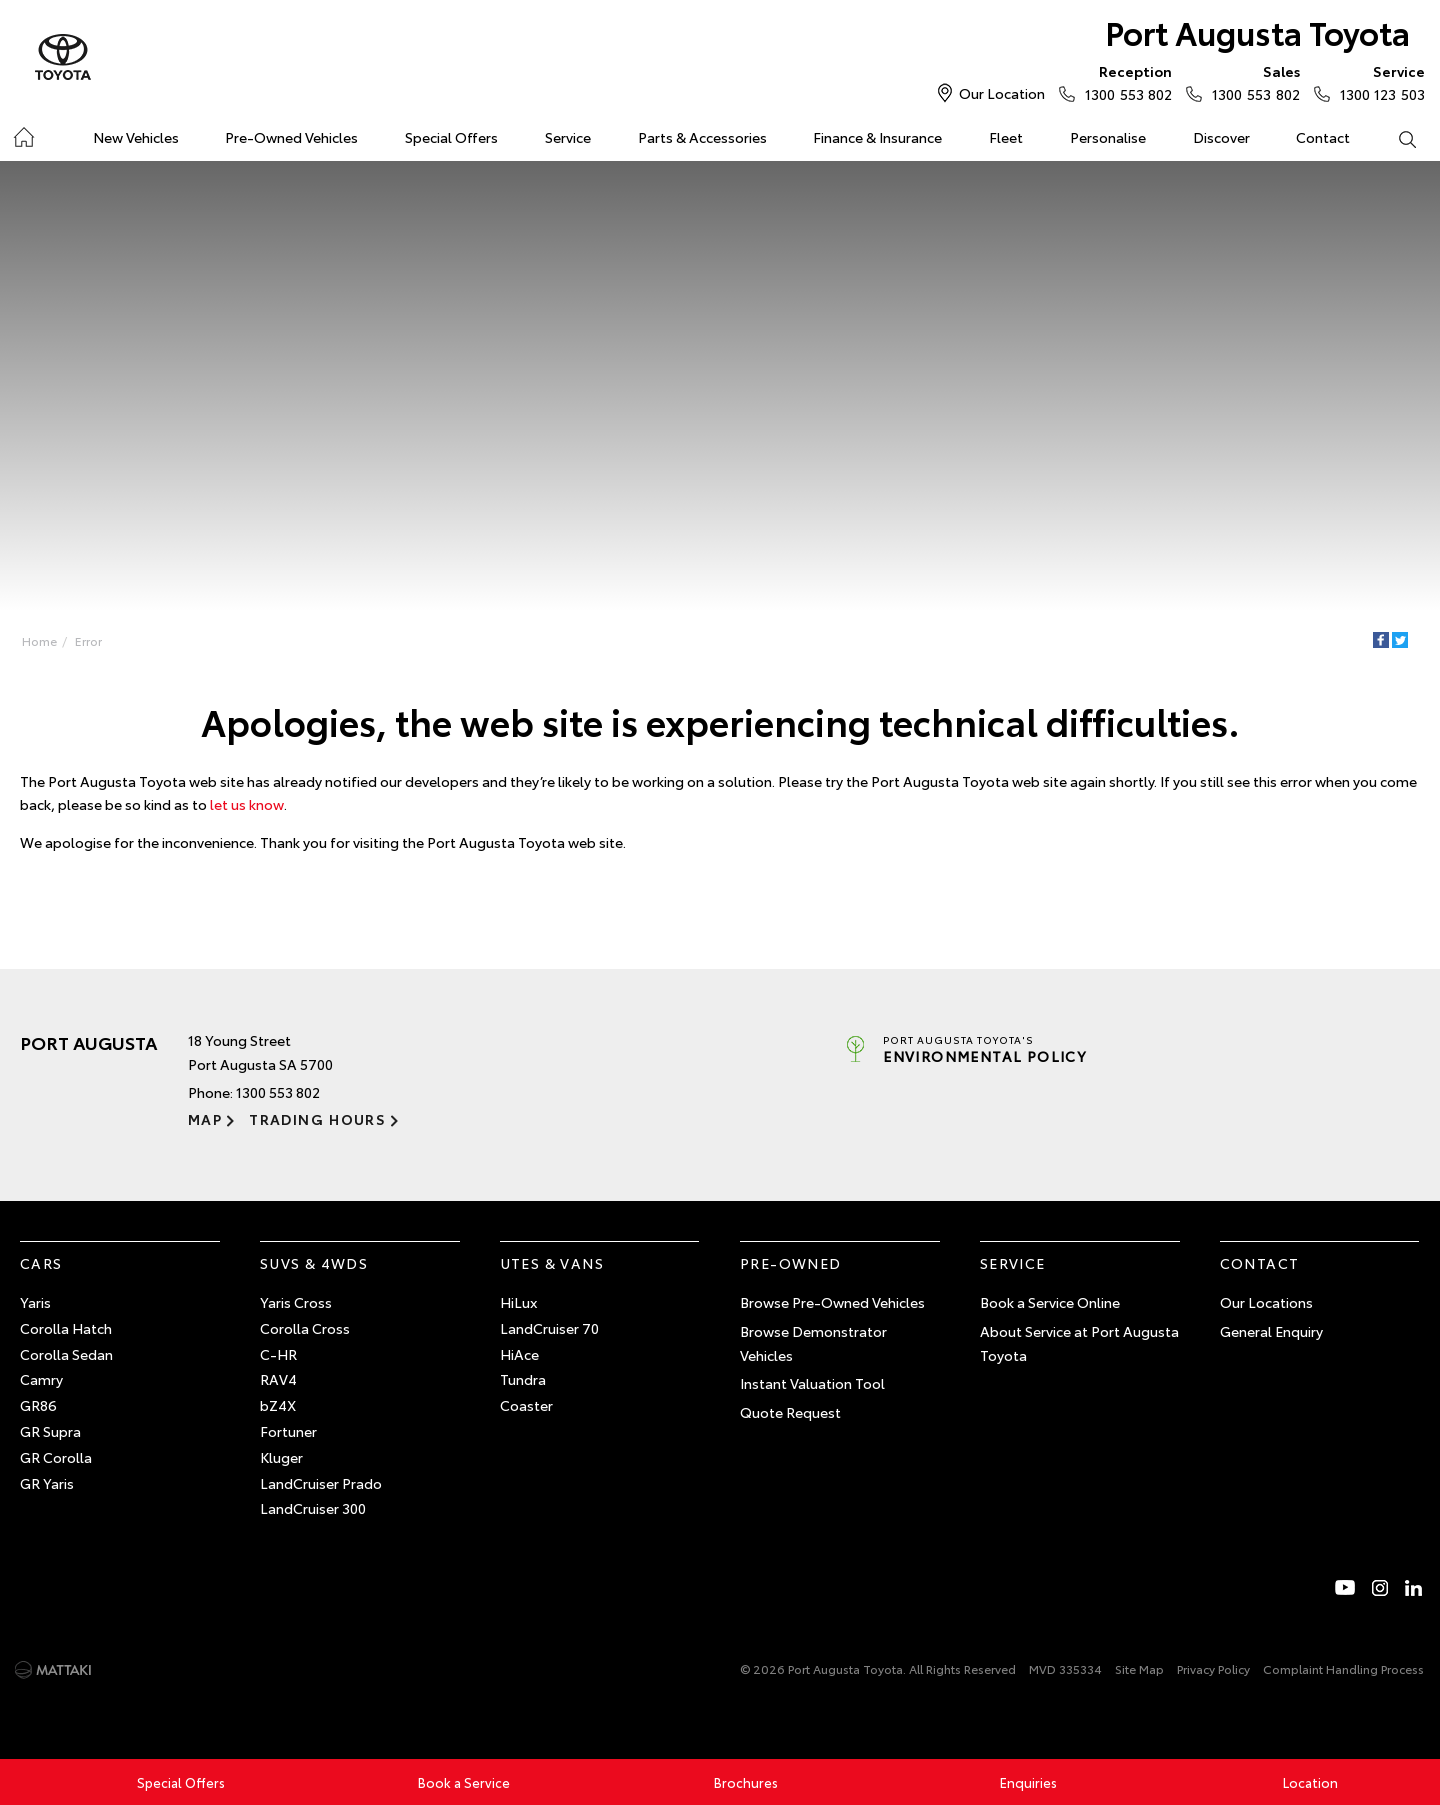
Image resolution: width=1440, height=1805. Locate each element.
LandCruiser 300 (313, 1508)
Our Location (1002, 93)
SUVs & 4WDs (314, 1263)
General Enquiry (1271, 1331)
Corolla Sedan (66, 1354)
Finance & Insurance (877, 137)
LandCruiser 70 (549, 1328)
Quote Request (790, 1412)
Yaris (35, 1302)
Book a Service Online (1050, 1302)
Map (205, 1119)
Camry (41, 1379)
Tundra (523, 1379)
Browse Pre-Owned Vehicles (832, 1302)
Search (1395, 138)
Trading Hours (317, 1119)
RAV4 (278, 1379)
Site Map (1139, 1668)
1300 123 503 (1378, 82)
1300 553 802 (1124, 82)
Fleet (1006, 137)
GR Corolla (56, 1457)
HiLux (518, 1302)
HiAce (519, 1354)
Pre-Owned (791, 1263)
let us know (247, 804)
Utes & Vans (552, 1263)
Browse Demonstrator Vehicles (813, 1343)
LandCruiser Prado (321, 1483)
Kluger (281, 1457)
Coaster (526, 1405)
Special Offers (451, 137)
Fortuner (288, 1431)
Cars (41, 1263)
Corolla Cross (305, 1328)
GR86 (38, 1405)
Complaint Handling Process (1343, 1668)
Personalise (1108, 137)
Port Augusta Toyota (1257, 31)
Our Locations (1266, 1302)
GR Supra (50, 1431)
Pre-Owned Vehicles (291, 137)
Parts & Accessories (702, 137)
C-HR (278, 1354)
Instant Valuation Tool (812, 1383)
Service (568, 137)
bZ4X (278, 1405)
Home (23, 133)
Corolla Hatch (66, 1328)
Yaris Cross (296, 1302)
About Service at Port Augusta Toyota (1079, 1343)
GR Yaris (47, 1483)
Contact (1323, 137)
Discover (1221, 137)
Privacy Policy (1213, 1668)
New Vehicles (136, 137)
